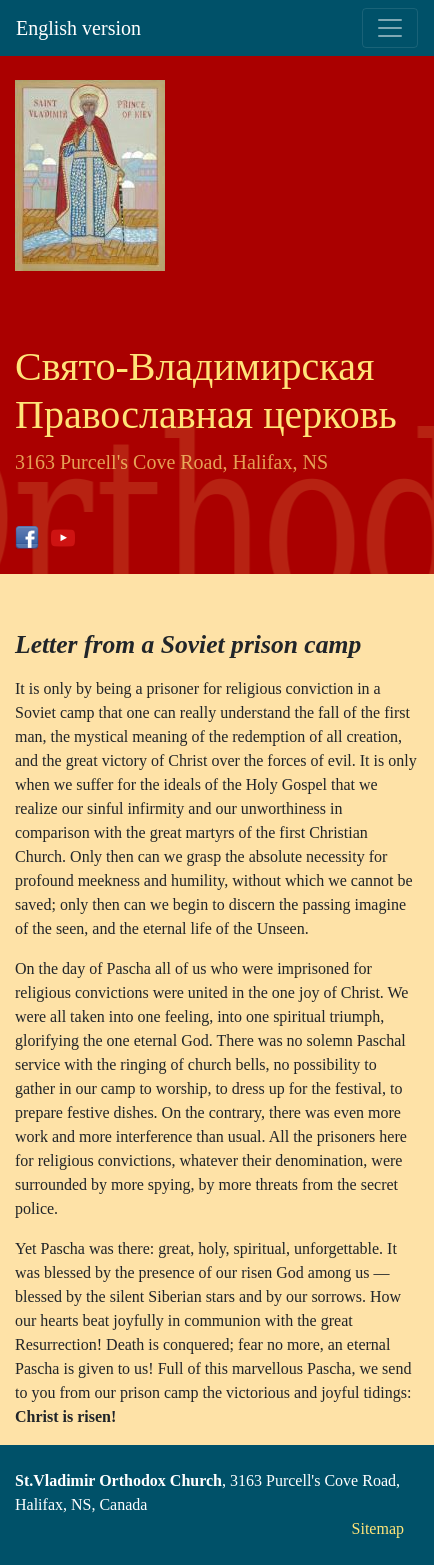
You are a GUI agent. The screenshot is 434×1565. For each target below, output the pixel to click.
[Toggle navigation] (390, 28)
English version (78, 28)
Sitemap (378, 1528)
